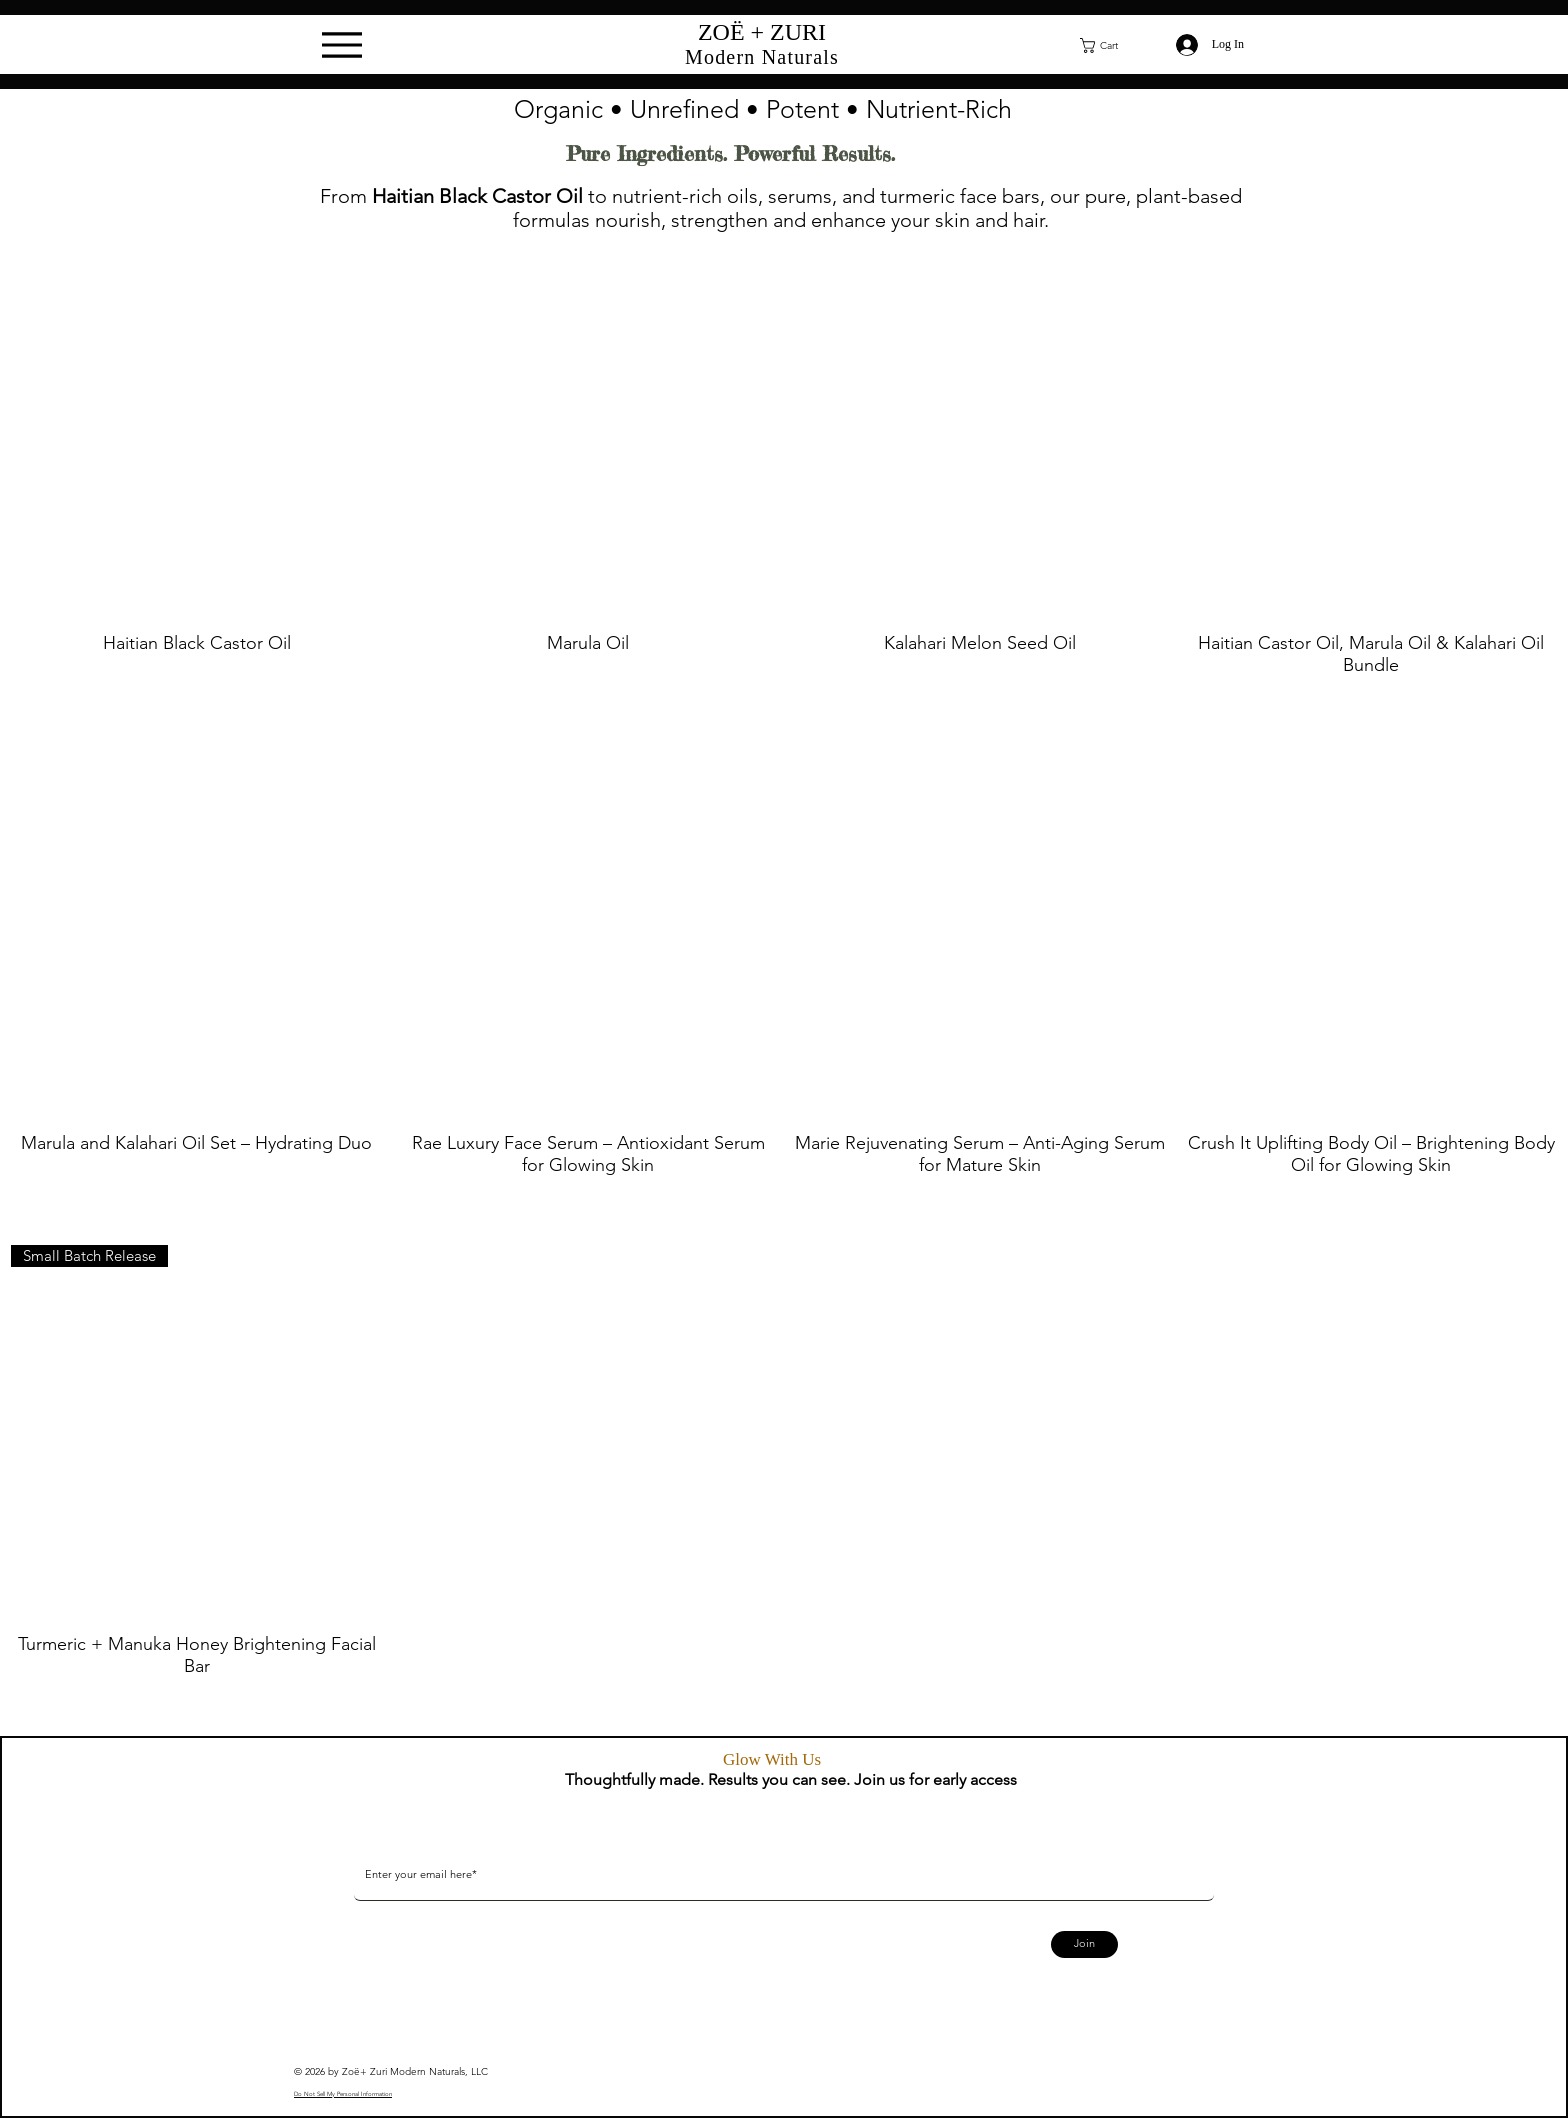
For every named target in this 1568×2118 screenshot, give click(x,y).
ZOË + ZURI (762, 32)
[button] (1111, 45)
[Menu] (342, 45)
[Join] (1084, 1944)
